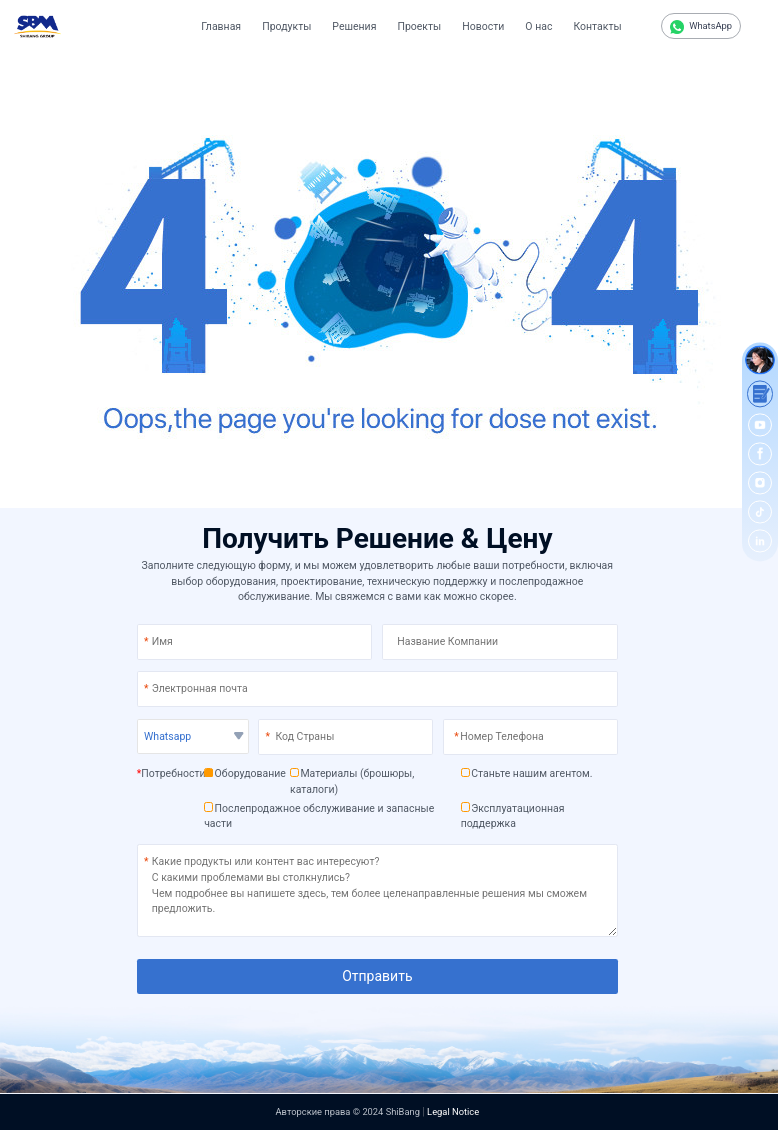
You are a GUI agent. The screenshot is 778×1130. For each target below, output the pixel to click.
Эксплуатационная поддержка (513, 816)
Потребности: (172, 773)
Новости (483, 26)
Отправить (377, 976)
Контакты (597, 26)
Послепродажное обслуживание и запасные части (319, 816)
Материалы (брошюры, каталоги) (352, 781)
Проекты (419, 26)
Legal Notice (453, 1111)
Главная (221, 26)
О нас (538, 26)
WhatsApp (701, 27)
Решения (354, 26)
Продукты (286, 26)
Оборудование (245, 773)
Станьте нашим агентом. (527, 773)
